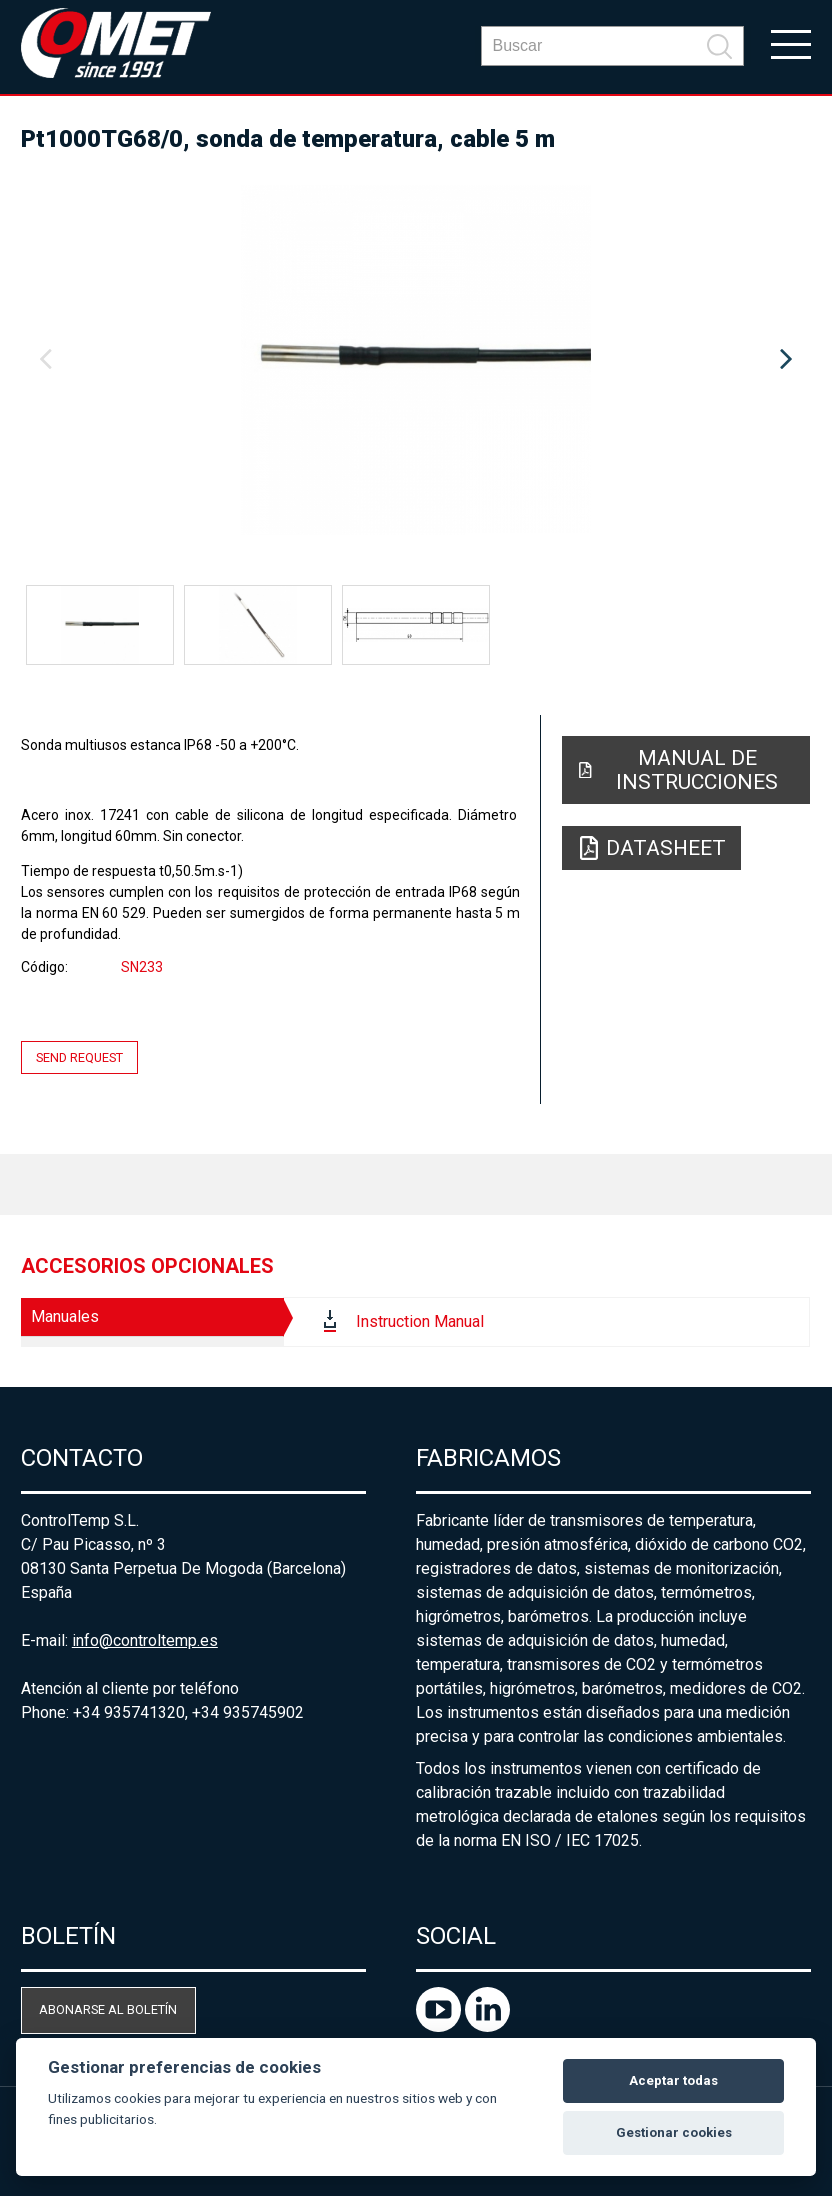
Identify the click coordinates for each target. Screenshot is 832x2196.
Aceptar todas (673, 2080)
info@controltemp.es (145, 1640)
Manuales (65, 1316)
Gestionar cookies (674, 2132)
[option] (416, 360)
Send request (79, 1057)
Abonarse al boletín (108, 2009)
